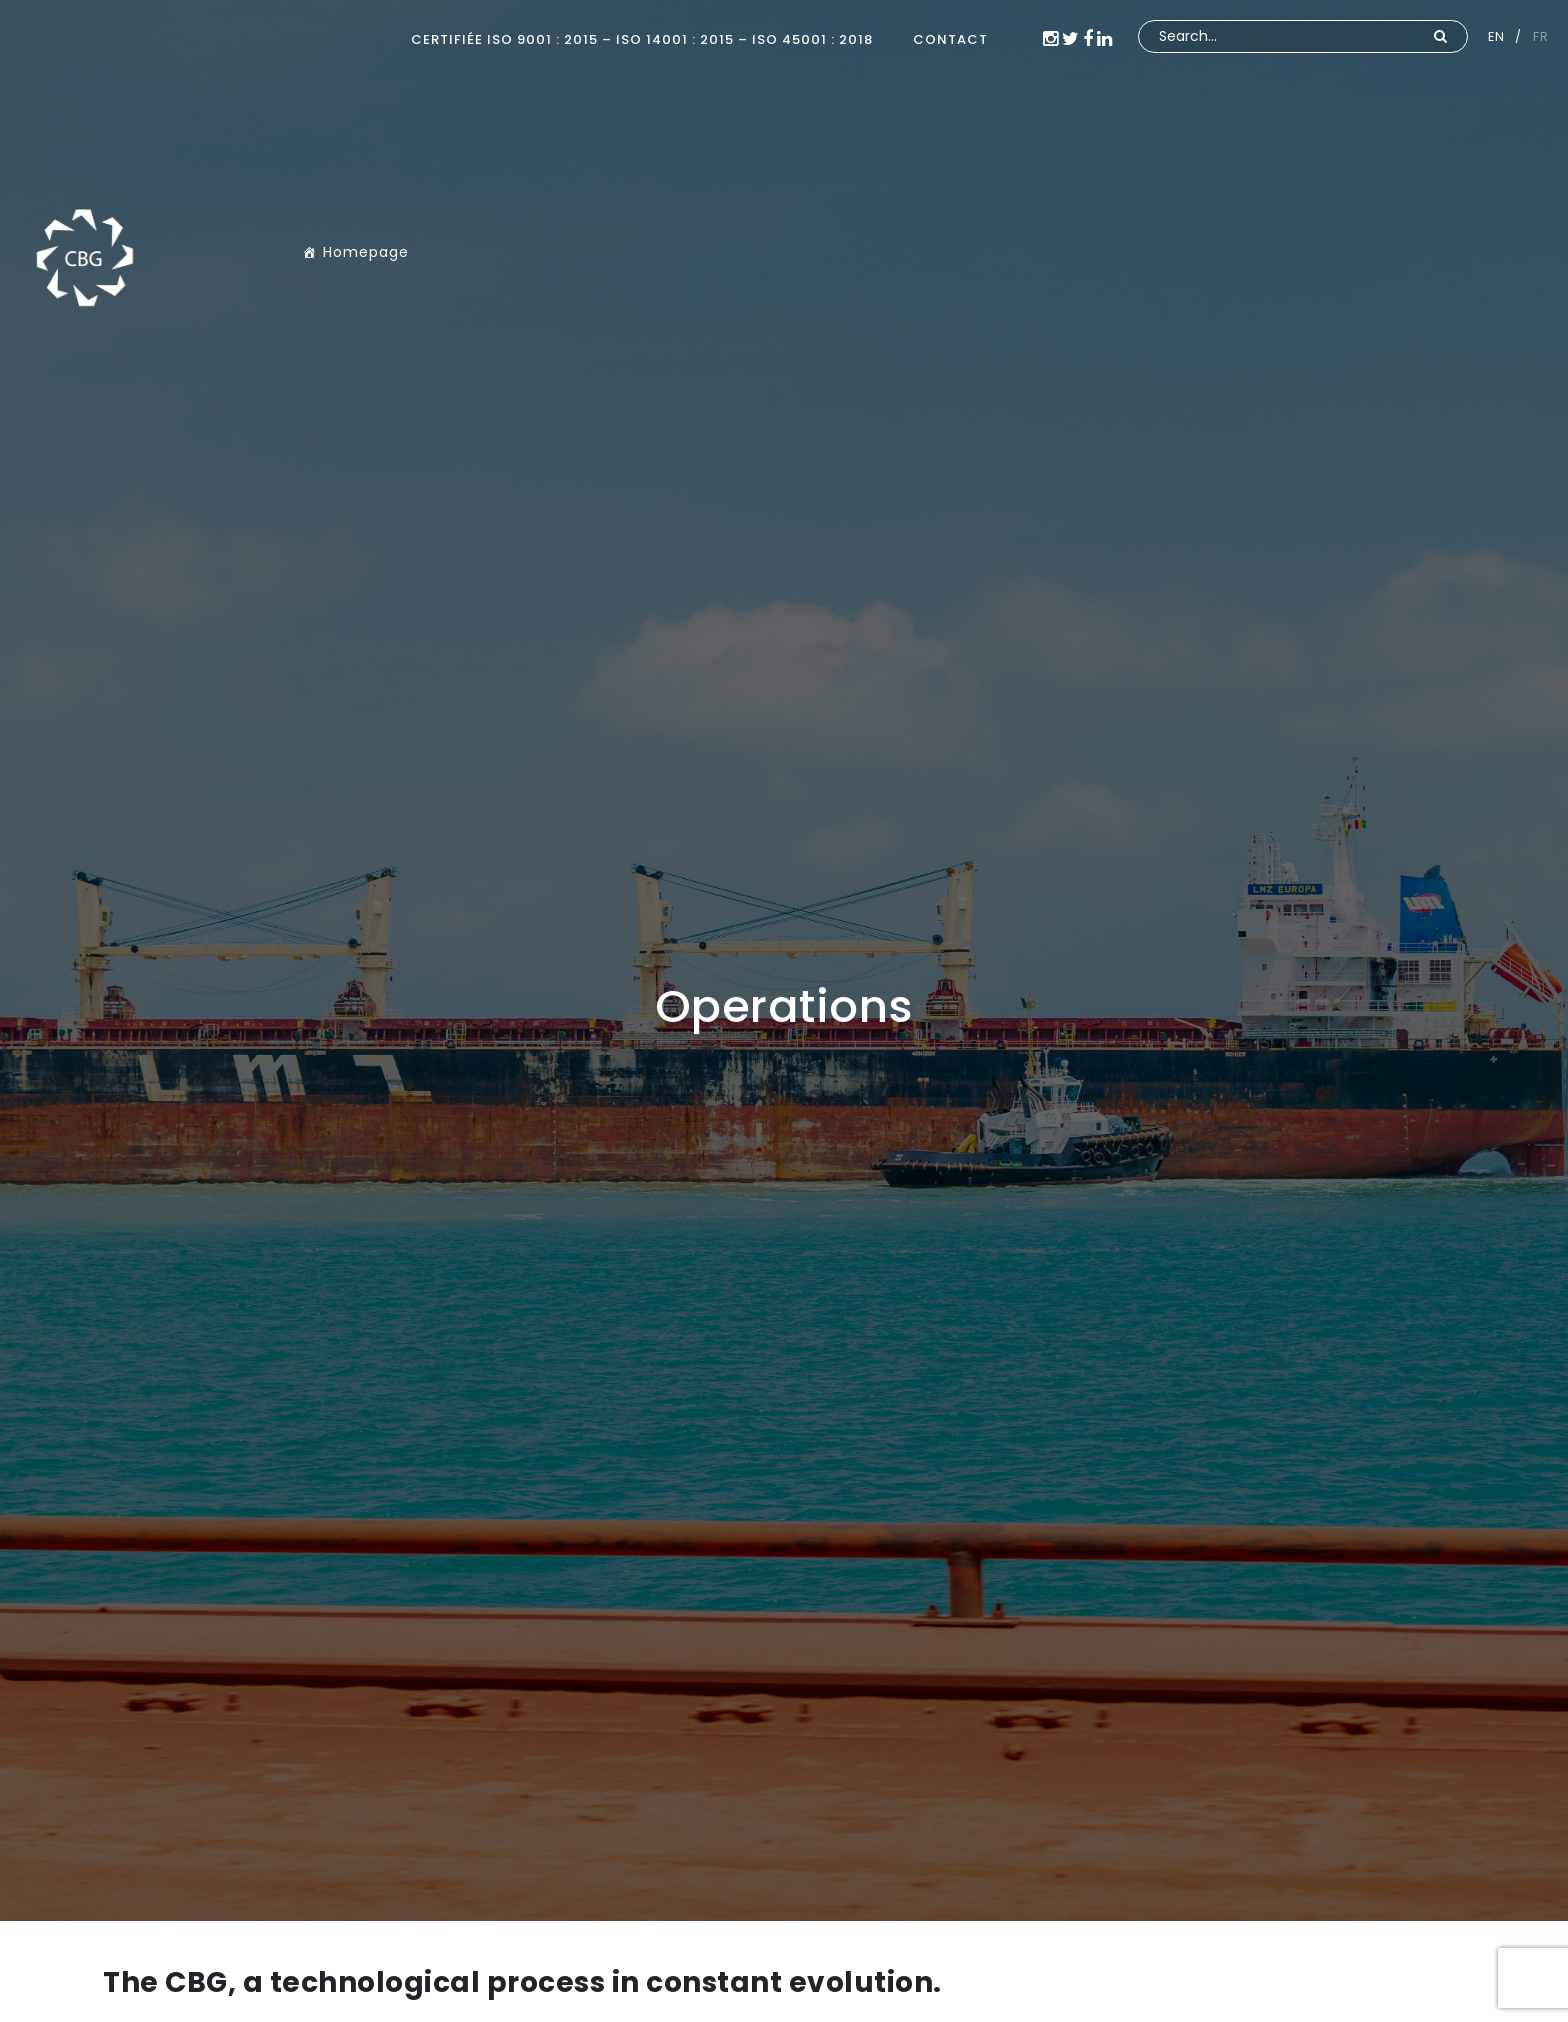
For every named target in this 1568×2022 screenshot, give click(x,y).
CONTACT (950, 39)
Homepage (366, 252)
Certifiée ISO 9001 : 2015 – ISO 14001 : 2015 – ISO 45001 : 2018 (642, 39)
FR (1540, 36)
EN (1496, 36)
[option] (784, 960)
